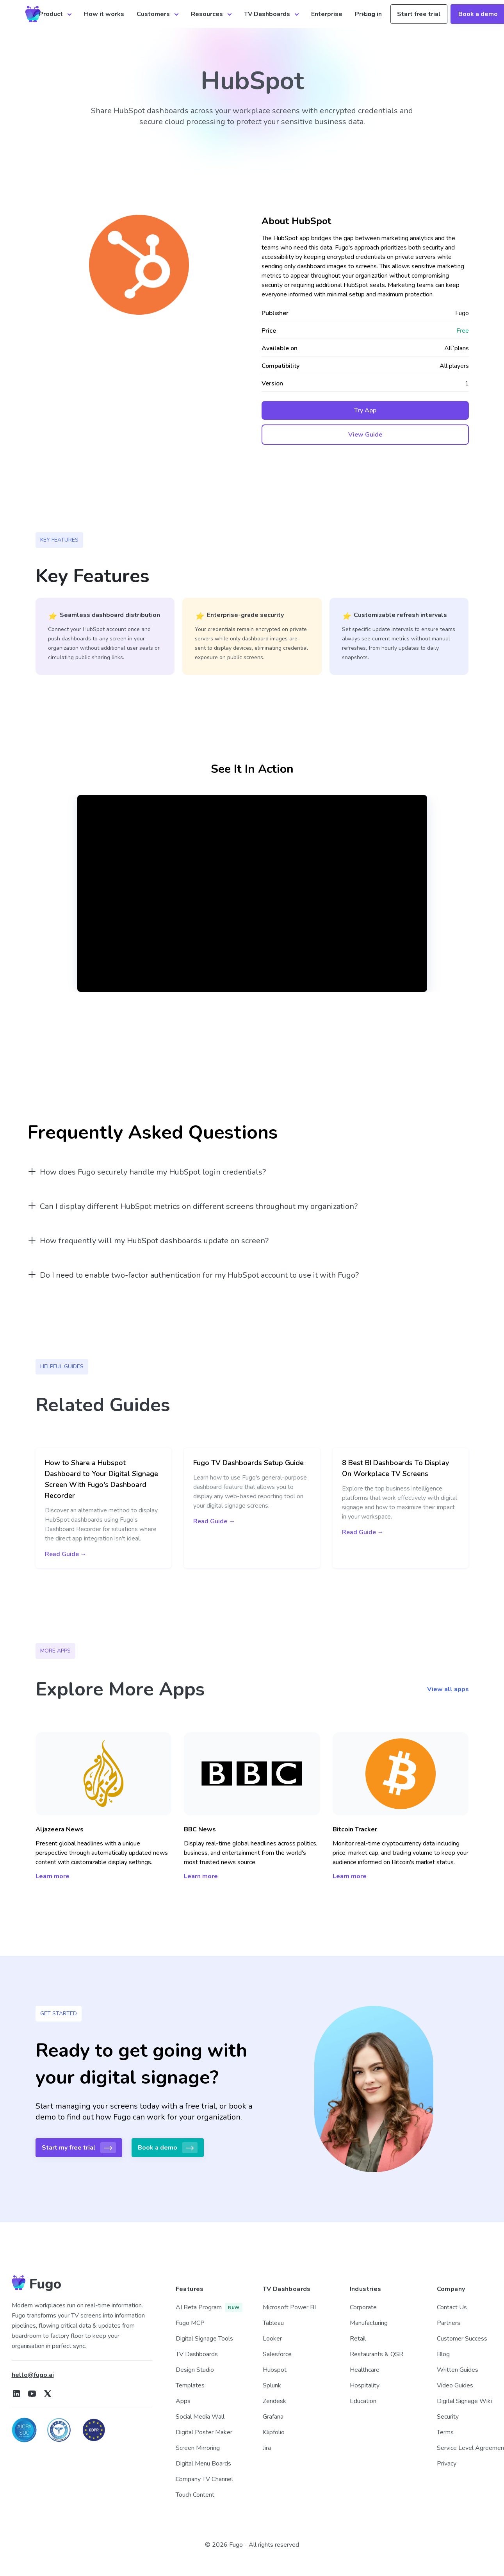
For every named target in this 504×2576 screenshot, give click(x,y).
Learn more (52, 1876)
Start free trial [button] (419, 14)
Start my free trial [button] (79, 2147)
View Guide (365, 434)
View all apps (448, 1689)
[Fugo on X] (47, 2393)
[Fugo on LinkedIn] (16, 2393)
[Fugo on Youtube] (32, 2393)
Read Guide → (66, 1554)
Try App (365, 410)
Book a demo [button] (168, 2147)
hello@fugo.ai (33, 2375)
